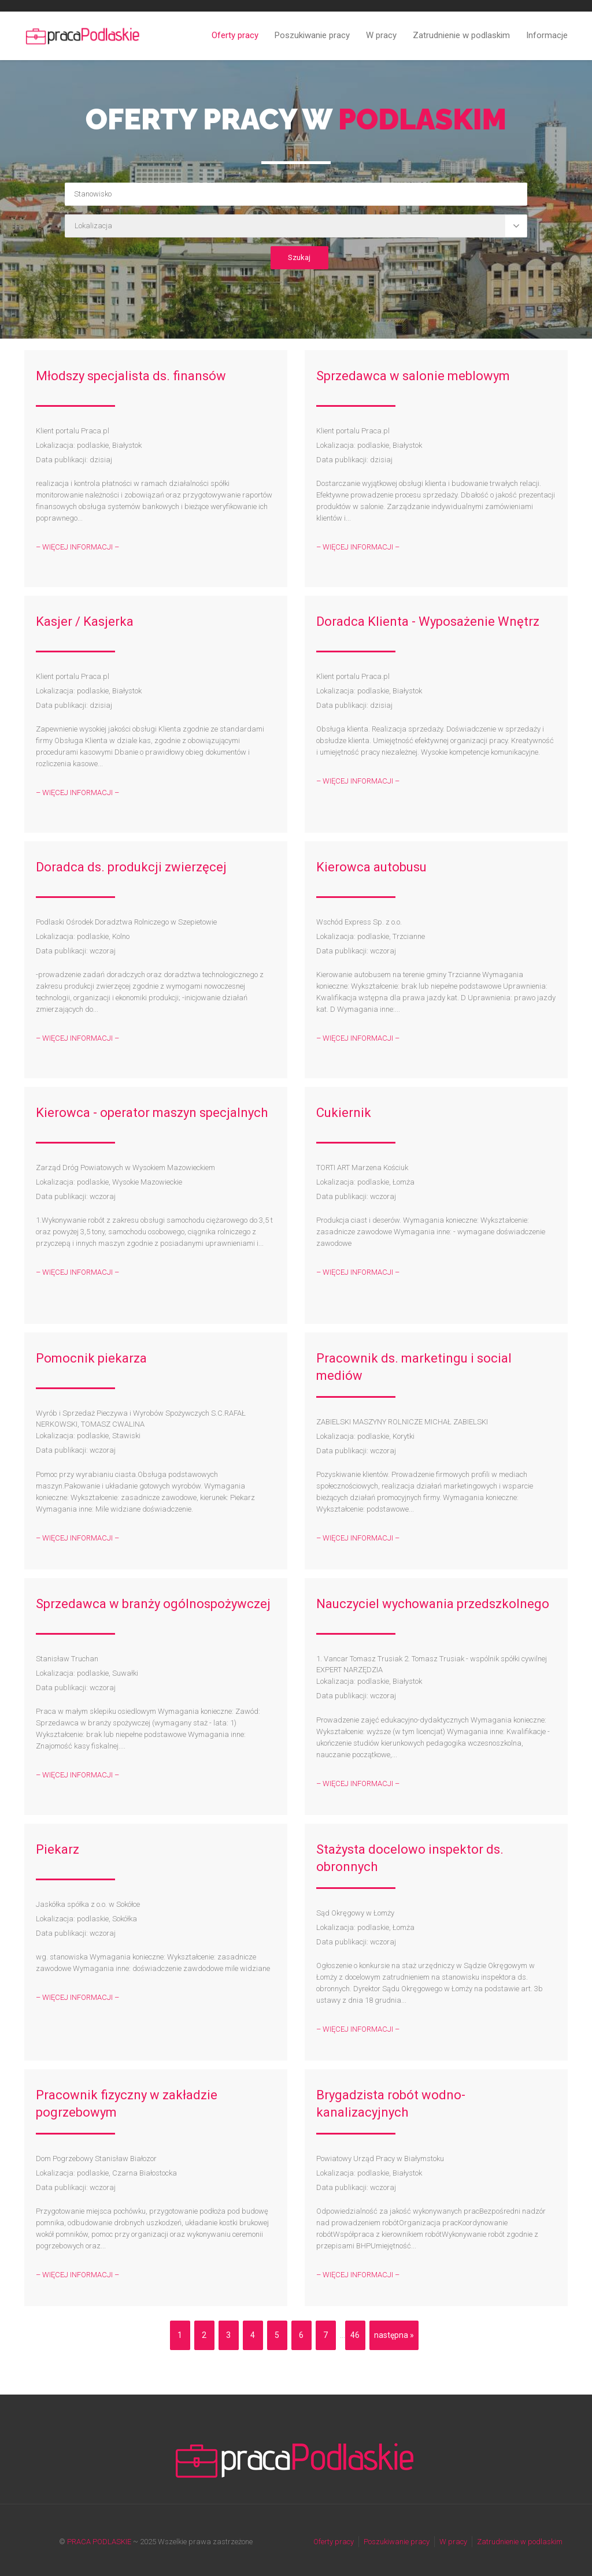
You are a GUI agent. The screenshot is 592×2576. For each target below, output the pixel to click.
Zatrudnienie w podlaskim (461, 35)
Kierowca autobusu (371, 867)
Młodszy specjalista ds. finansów (131, 376)
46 (355, 2335)
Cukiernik (343, 1112)
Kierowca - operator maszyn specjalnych (152, 1112)
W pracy (381, 35)
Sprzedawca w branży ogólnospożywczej (153, 1604)
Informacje (547, 35)
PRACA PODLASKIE (99, 2541)
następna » (394, 2335)
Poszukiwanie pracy (312, 35)
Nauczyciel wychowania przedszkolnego (432, 1604)
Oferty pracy (235, 35)
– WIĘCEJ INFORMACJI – (77, 547)
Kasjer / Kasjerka (85, 621)
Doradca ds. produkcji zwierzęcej (131, 867)
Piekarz (57, 1849)
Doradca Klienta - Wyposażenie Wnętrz (427, 621)
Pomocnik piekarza (91, 1358)
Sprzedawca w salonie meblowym (413, 376)
